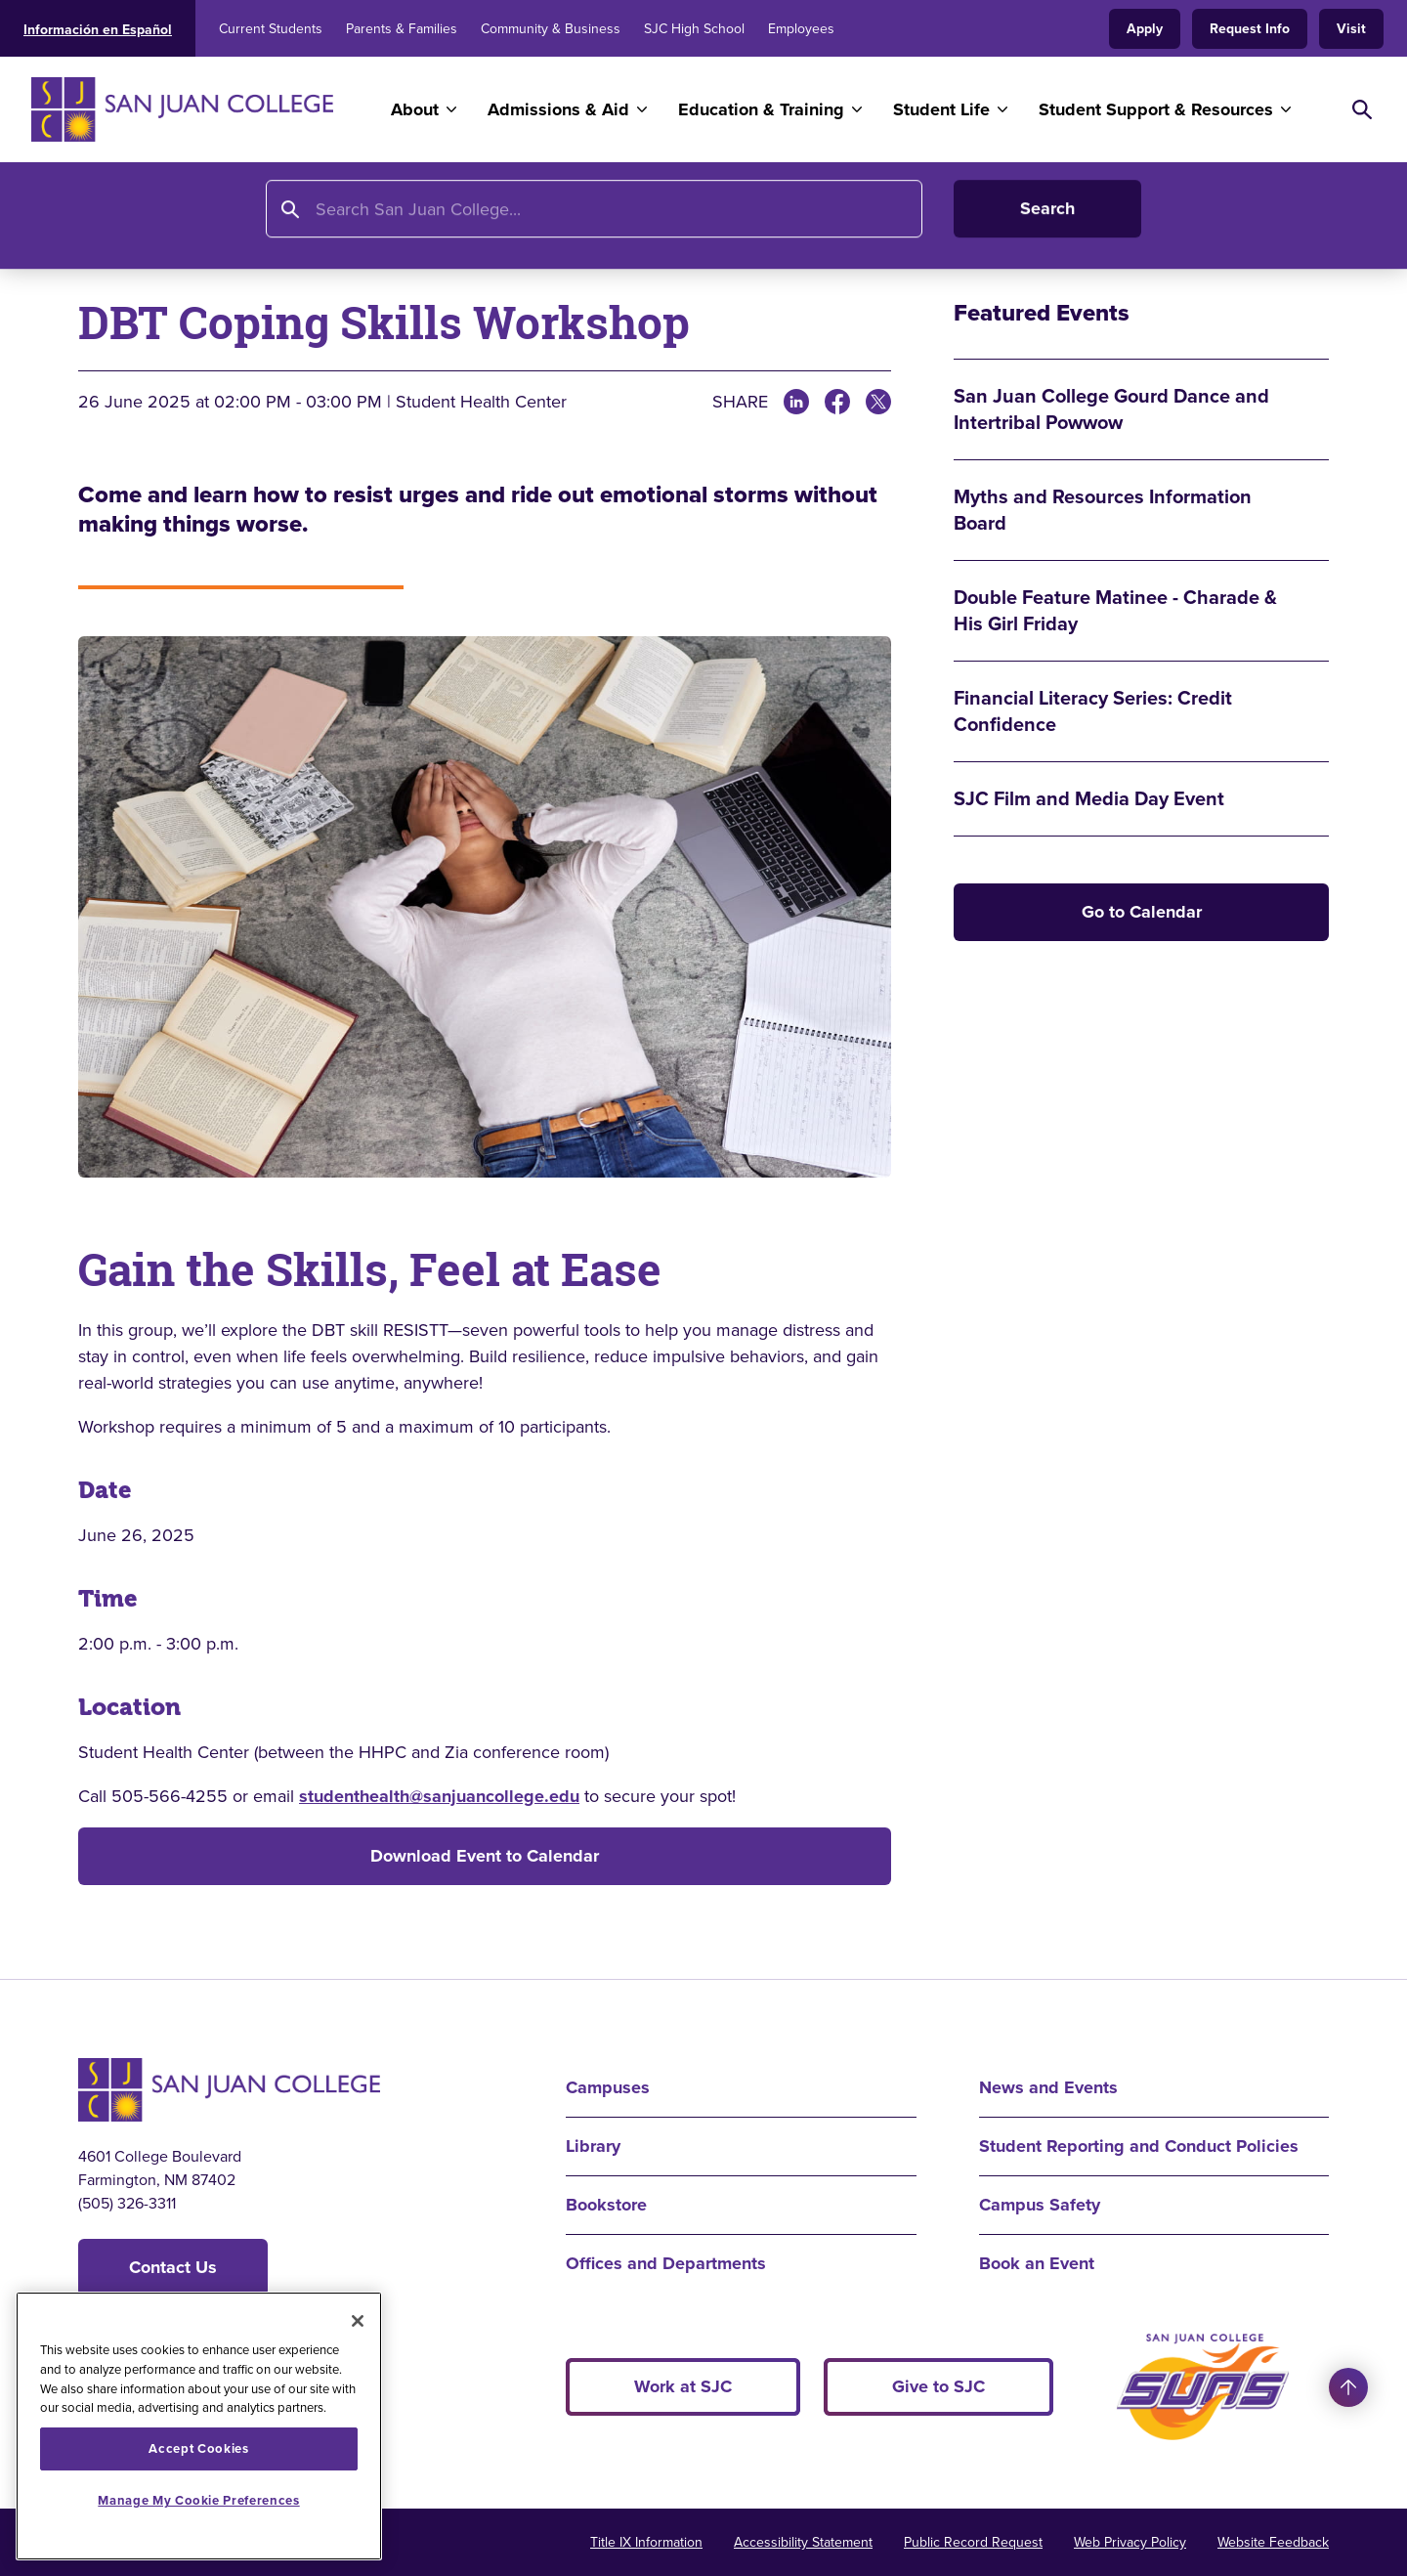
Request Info (1250, 29)
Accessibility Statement (803, 2542)
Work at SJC (683, 2386)
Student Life (941, 109)
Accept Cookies (198, 2448)
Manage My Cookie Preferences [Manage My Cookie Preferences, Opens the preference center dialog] (198, 2500)
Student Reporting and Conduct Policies (1139, 2146)
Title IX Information (646, 2542)
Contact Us (173, 2267)
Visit (1351, 29)
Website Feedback (1273, 2542)
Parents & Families (401, 29)
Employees (801, 29)
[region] (199, 2426)
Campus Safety (1039, 2204)
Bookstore (606, 2204)
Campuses (608, 2087)
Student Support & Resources (1156, 109)
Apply (1145, 29)
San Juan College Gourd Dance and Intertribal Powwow (1111, 409)
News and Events (282, 222)
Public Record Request (973, 2542)
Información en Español (97, 30)
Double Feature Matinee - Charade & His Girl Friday (1115, 610)
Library (593, 2146)
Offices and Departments (666, 2263)
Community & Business (550, 29)
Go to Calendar (1142, 911)
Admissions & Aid (558, 109)
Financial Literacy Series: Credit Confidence (1093, 711)
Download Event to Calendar (484, 1855)
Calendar (408, 222)
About (415, 109)
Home (103, 222)
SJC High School (694, 29)
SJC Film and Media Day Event (1089, 799)
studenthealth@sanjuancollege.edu (439, 1796)
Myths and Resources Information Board (1103, 510)
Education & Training (761, 109)
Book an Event (1036, 2263)
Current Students (270, 29)
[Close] (357, 2320)
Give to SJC (938, 2386)
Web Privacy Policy (1130, 2542)
